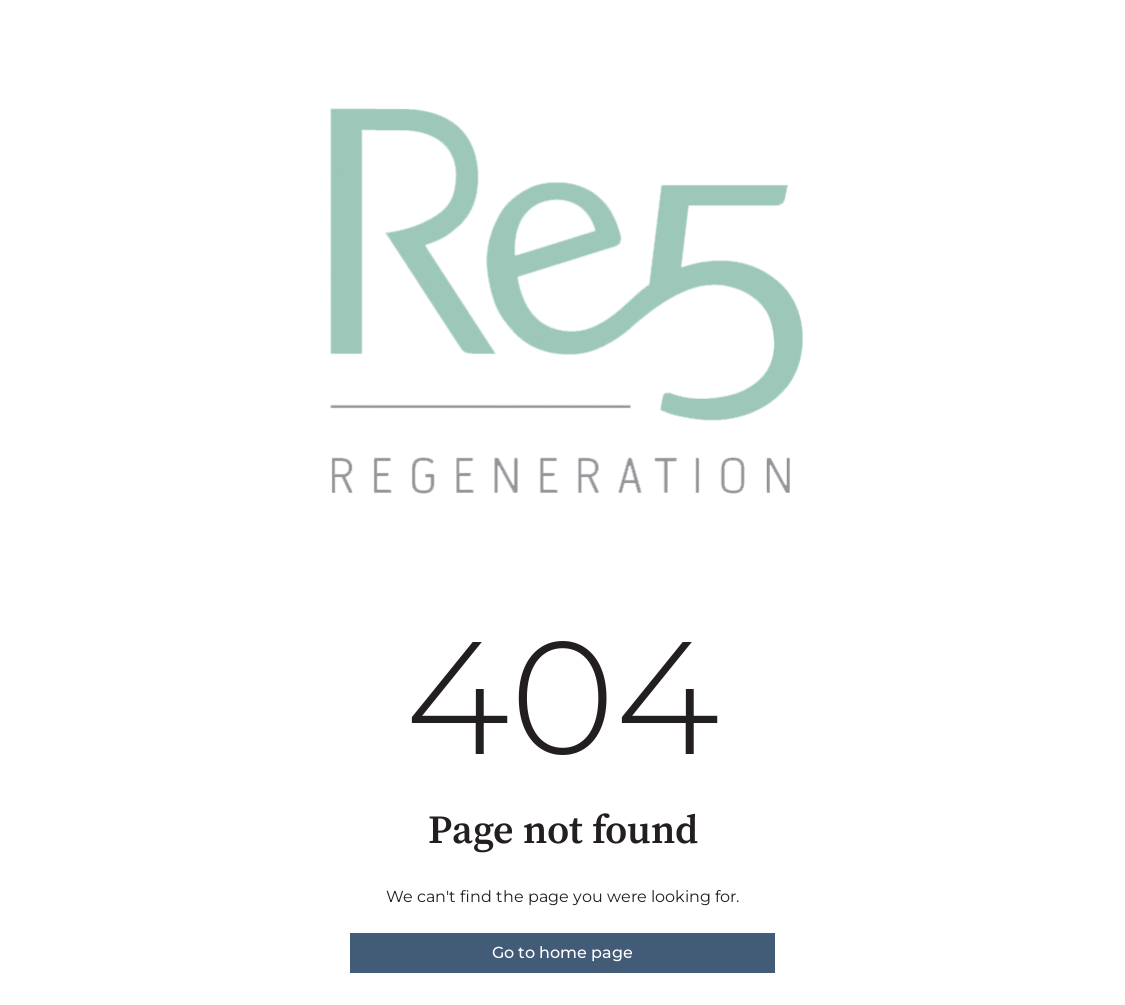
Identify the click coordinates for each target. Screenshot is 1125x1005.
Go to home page (562, 952)
